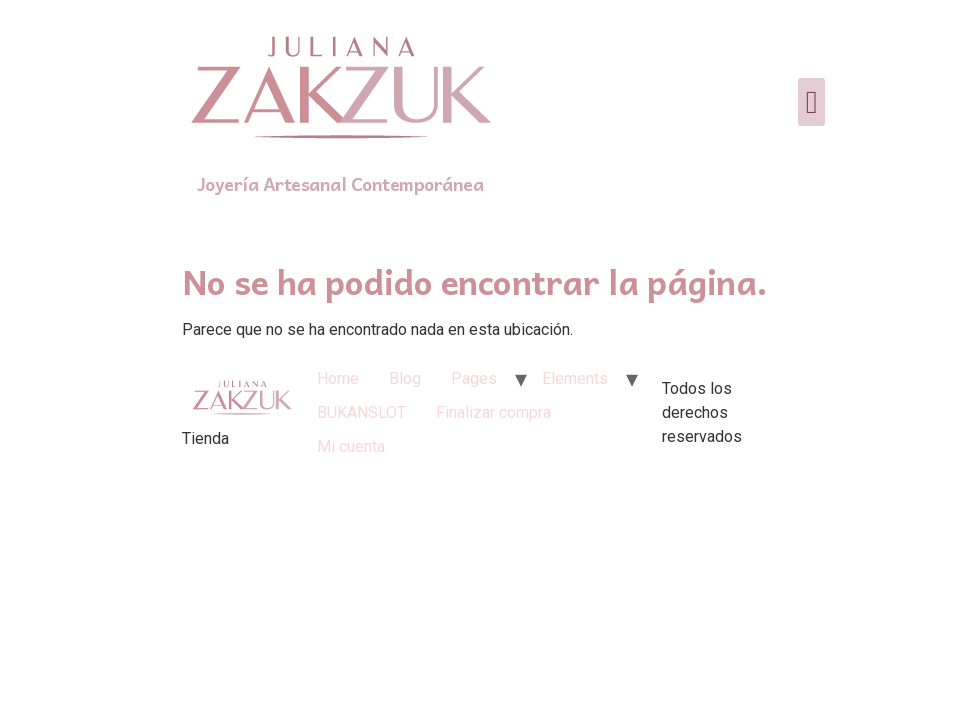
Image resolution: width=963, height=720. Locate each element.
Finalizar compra (493, 412)
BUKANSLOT (361, 412)
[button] (812, 102)
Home (338, 378)
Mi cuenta (351, 446)
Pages (474, 378)
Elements (575, 378)
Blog (405, 378)
